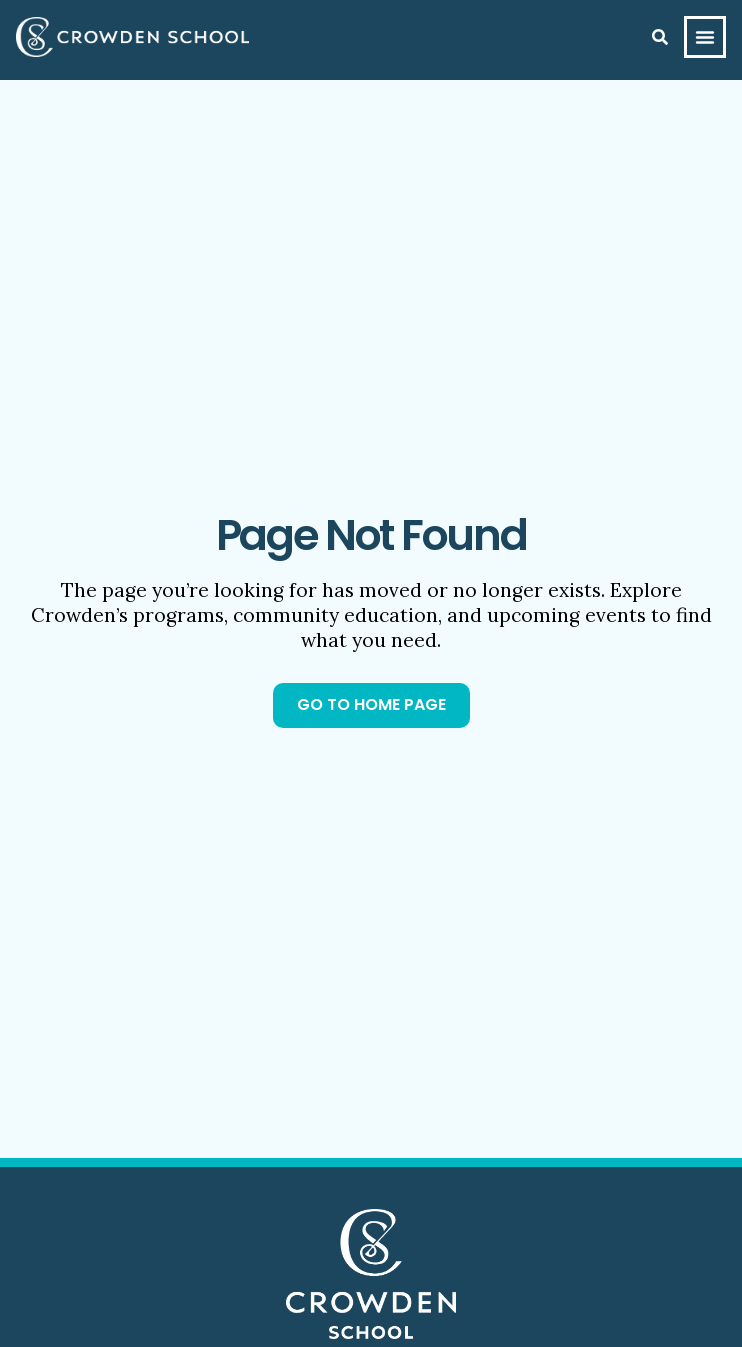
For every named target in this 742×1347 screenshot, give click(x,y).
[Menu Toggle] (705, 37)
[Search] (660, 37)
